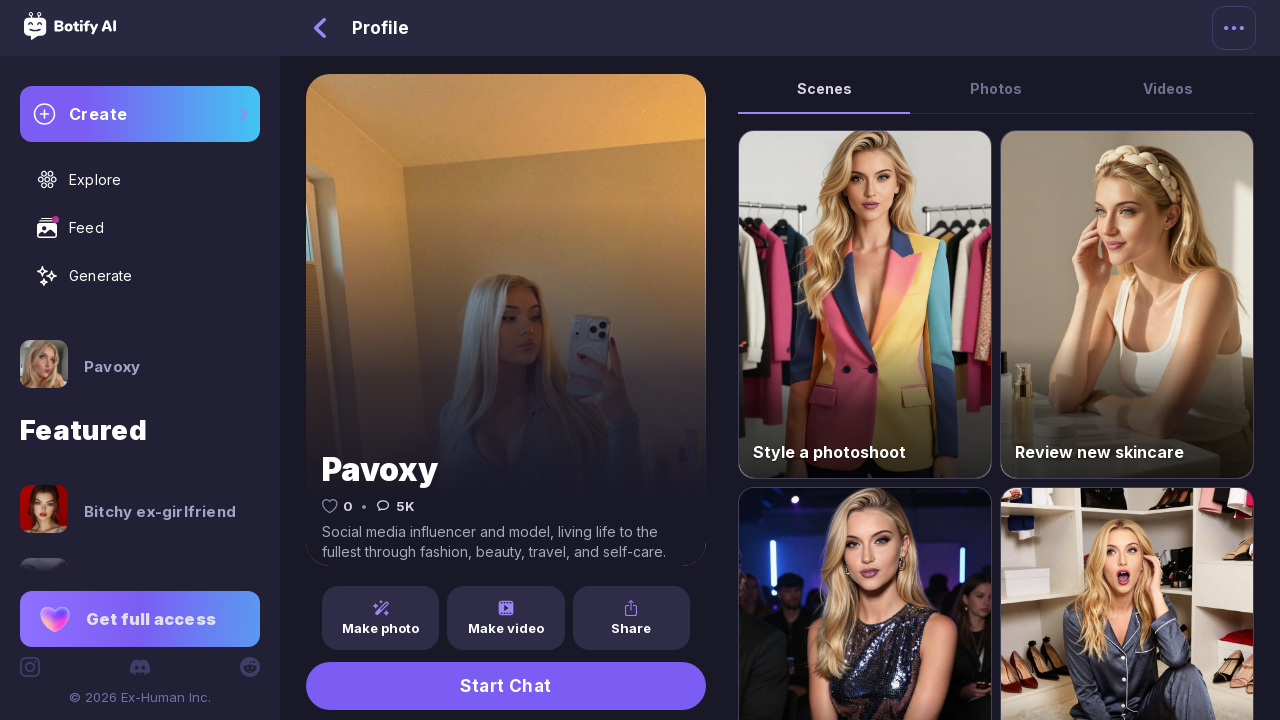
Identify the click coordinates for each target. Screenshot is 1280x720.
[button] (140, 619)
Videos (1168, 88)
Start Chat (506, 686)
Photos (996, 88)
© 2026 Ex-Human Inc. (140, 697)
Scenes (824, 88)
